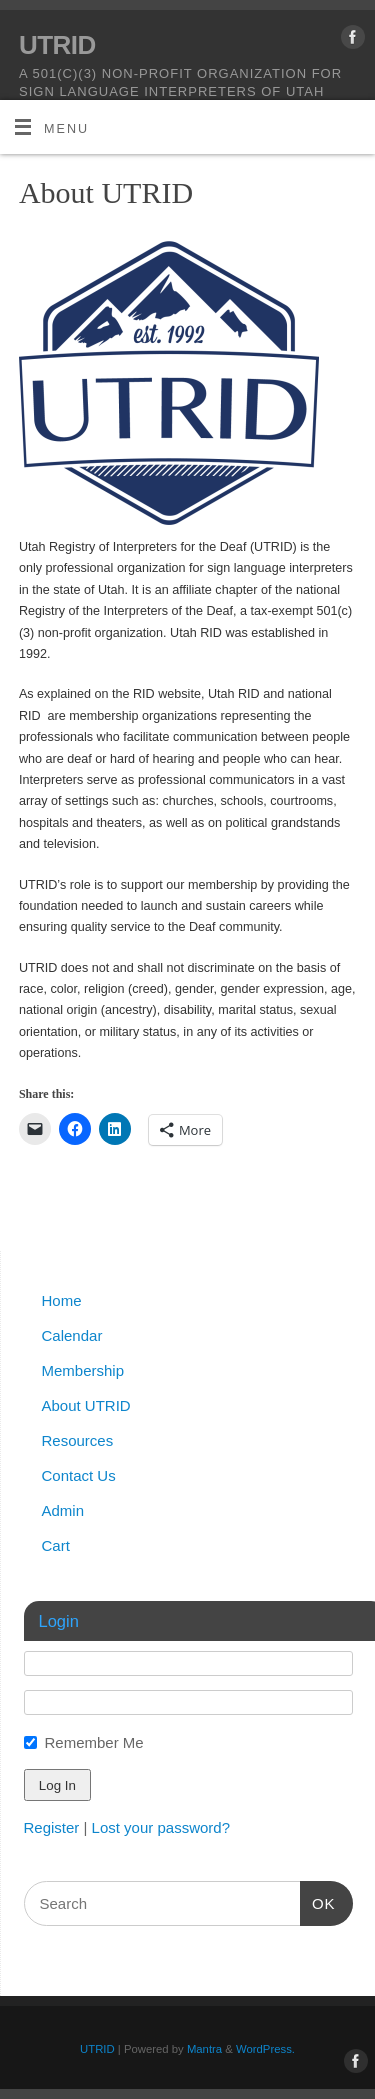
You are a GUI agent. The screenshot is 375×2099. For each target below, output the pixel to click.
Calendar (72, 1335)
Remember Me (94, 1742)
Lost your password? (161, 1827)
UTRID (57, 45)
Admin (63, 1510)
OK (318, 1901)
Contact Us (79, 1475)
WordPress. (265, 2049)
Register (52, 1827)
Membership (83, 1370)
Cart (56, 1545)
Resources (78, 1440)
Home (62, 1300)
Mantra (204, 2049)
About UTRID (86, 1405)
